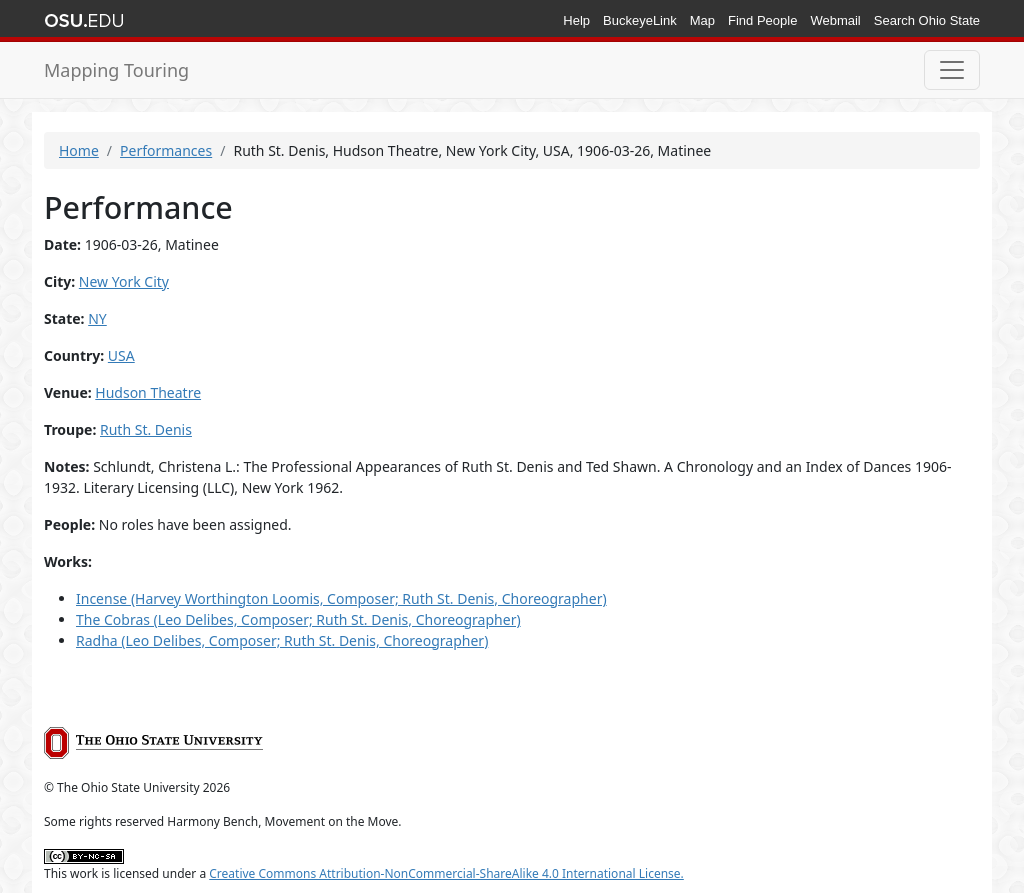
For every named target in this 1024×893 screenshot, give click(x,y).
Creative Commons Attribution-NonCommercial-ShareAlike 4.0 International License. (446, 873)
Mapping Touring (116, 70)
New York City (124, 281)
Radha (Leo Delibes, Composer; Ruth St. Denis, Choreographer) (282, 640)
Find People (762, 20)
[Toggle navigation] (952, 70)
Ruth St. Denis (146, 429)
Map (702, 20)
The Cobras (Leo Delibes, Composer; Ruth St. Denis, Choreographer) (298, 619)
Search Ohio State (927, 20)
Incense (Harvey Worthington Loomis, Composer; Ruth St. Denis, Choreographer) (341, 598)
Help (576, 20)
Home (79, 150)
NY (97, 318)
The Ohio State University (84, 21)
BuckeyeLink (640, 20)
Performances (166, 150)
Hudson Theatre (148, 392)
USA (121, 355)
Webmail (835, 20)
